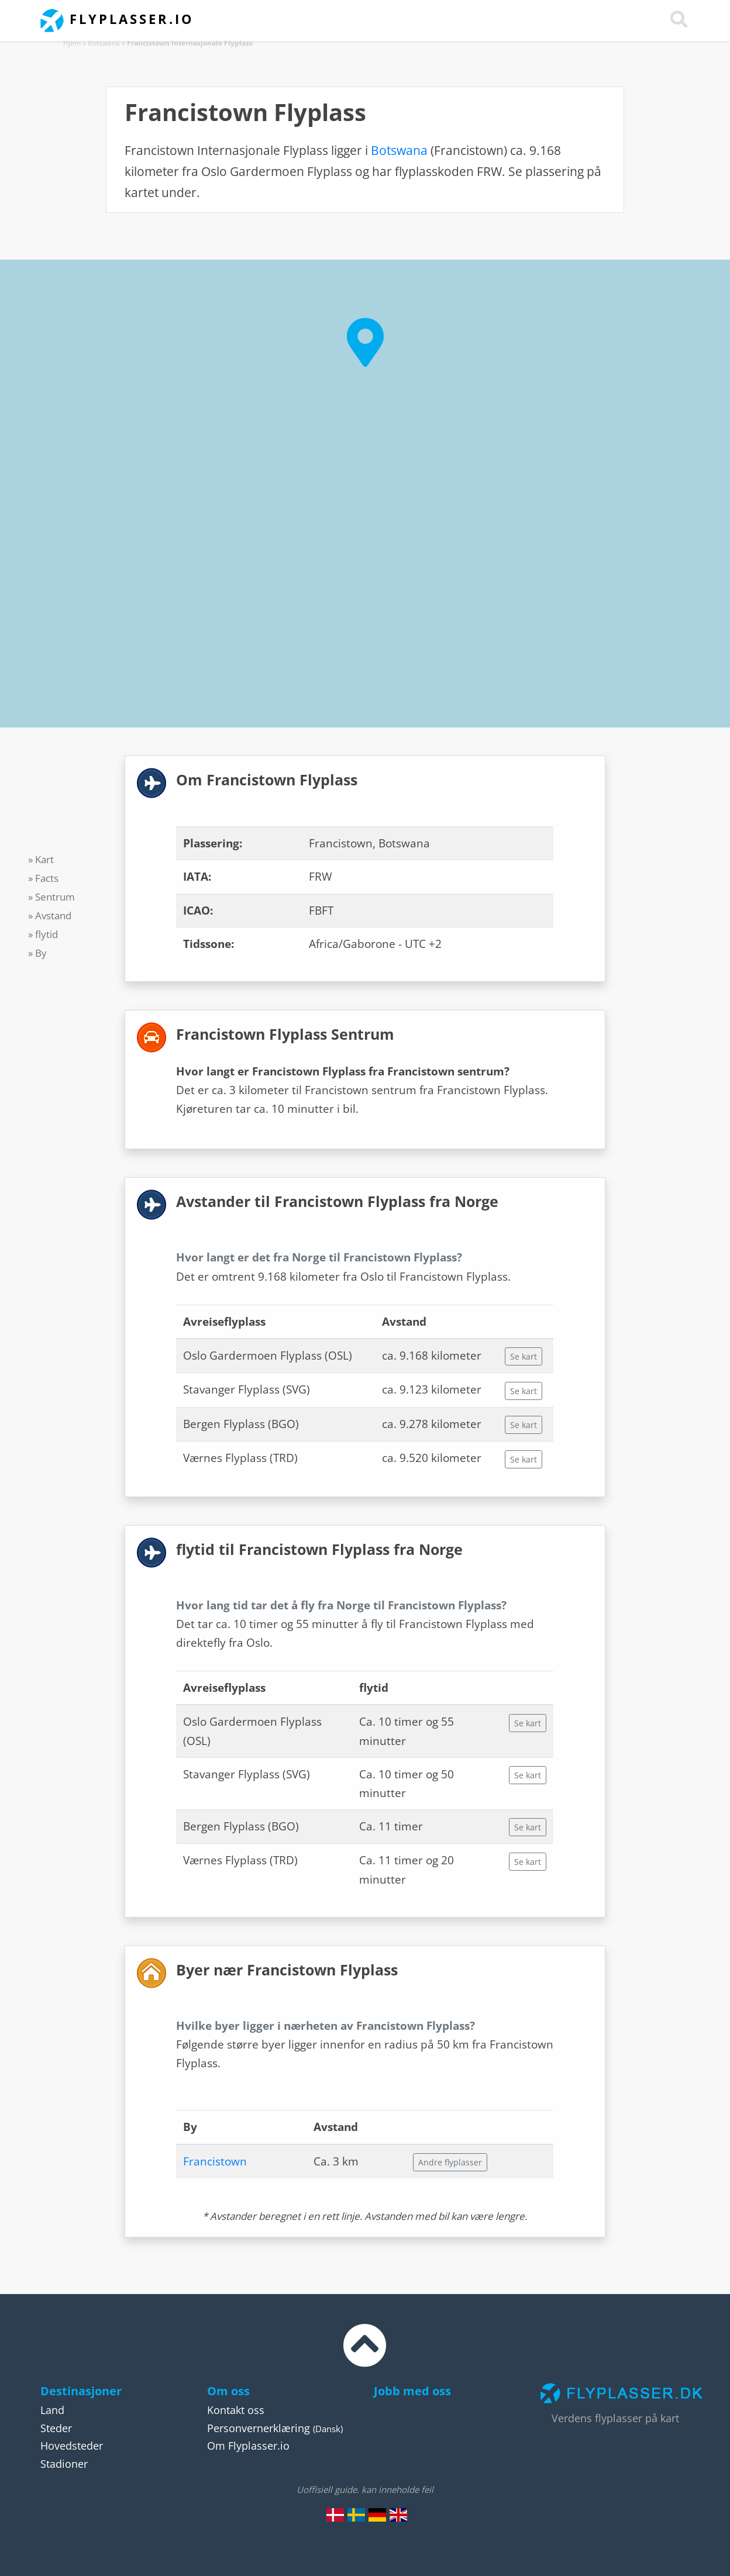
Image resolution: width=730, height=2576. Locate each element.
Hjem (72, 43)
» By (37, 953)
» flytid (43, 934)
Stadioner (64, 2464)
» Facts (43, 878)
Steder (56, 2428)
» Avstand (49, 915)
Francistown (215, 2161)
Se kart (523, 1356)
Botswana (104, 43)
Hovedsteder (71, 2446)
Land (52, 2410)
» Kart (41, 859)
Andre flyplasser (450, 2162)
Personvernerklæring (258, 2428)
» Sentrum (51, 897)
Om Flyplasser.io (248, 2446)
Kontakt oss (235, 2410)
